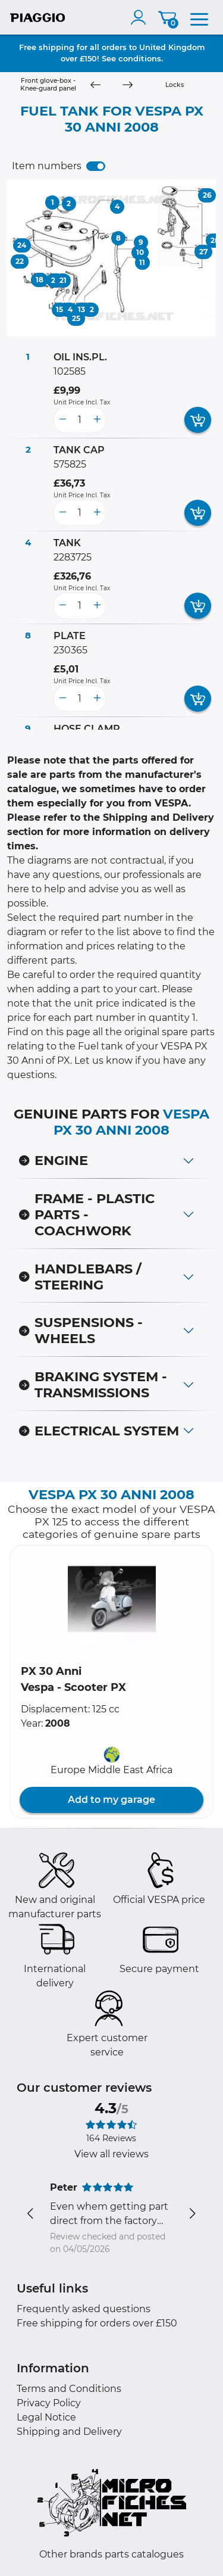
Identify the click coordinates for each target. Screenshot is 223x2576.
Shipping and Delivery (69, 2431)
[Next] (127, 85)
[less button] (62, 420)
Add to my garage (111, 1799)
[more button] (97, 420)
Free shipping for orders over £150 (97, 2323)
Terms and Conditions (69, 2388)
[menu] (199, 17)
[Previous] (95, 85)
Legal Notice (46, 2417)
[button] (112, 1599)
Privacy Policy (49, 2403)
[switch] (95, 166)
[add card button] (197, 420)
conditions (139, 58)
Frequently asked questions (83, 2309)
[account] (141, 17)
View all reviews (111, 2154)
